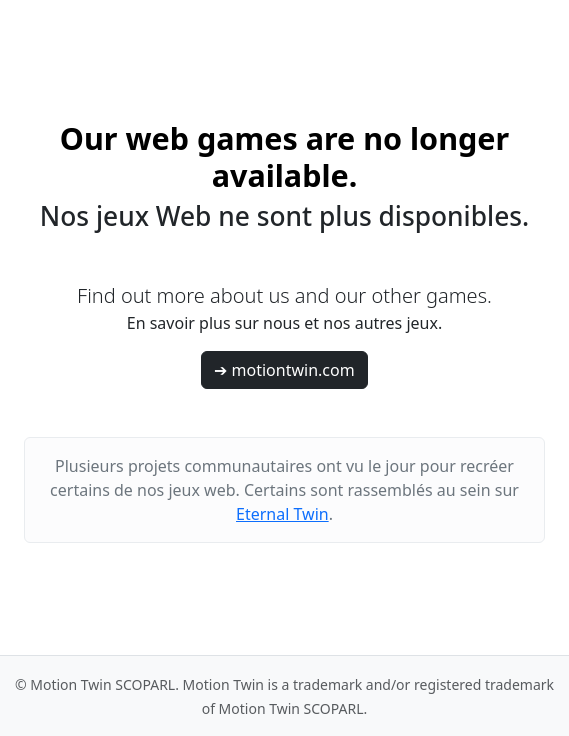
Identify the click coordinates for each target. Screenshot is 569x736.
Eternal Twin (282, 514)
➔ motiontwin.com (284, 370)
